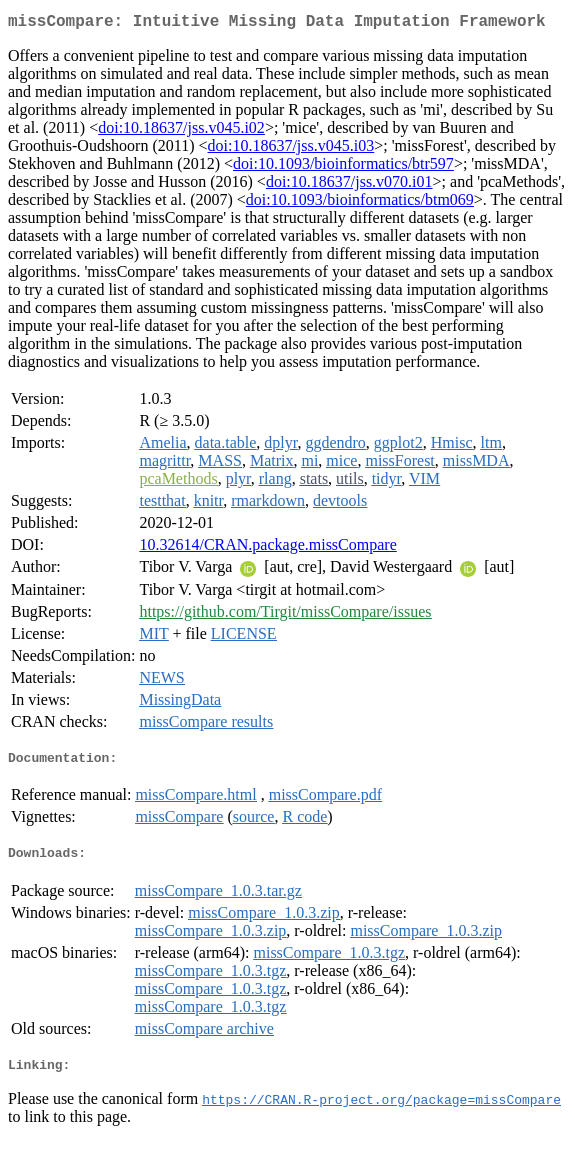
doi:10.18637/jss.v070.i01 (349, 185)
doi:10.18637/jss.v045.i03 (291, 149)
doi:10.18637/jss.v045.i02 (181, 131)
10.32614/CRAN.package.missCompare (267, 548)
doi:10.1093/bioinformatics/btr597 (343, 167)
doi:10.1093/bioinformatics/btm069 (360, 203)
